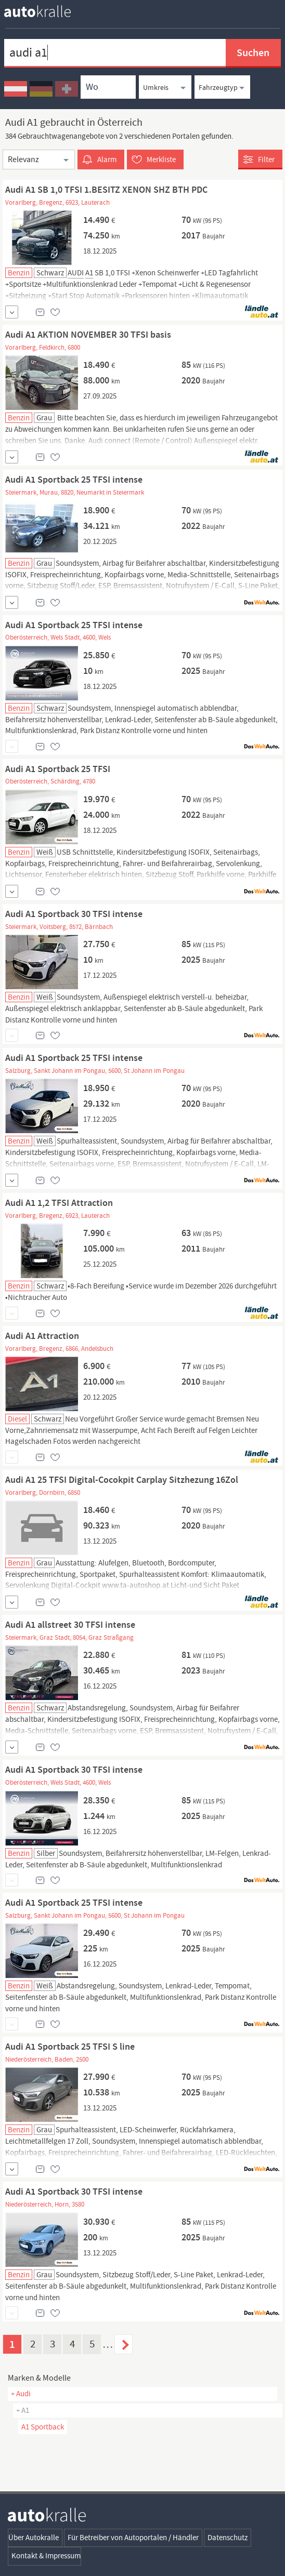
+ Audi (21, 2393)
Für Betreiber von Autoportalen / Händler (133, 2537)
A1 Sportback (42, 2427)
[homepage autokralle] (45, 11)
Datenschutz (228, 2537)
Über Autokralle (33, 2537)
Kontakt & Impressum (46, 2556)
